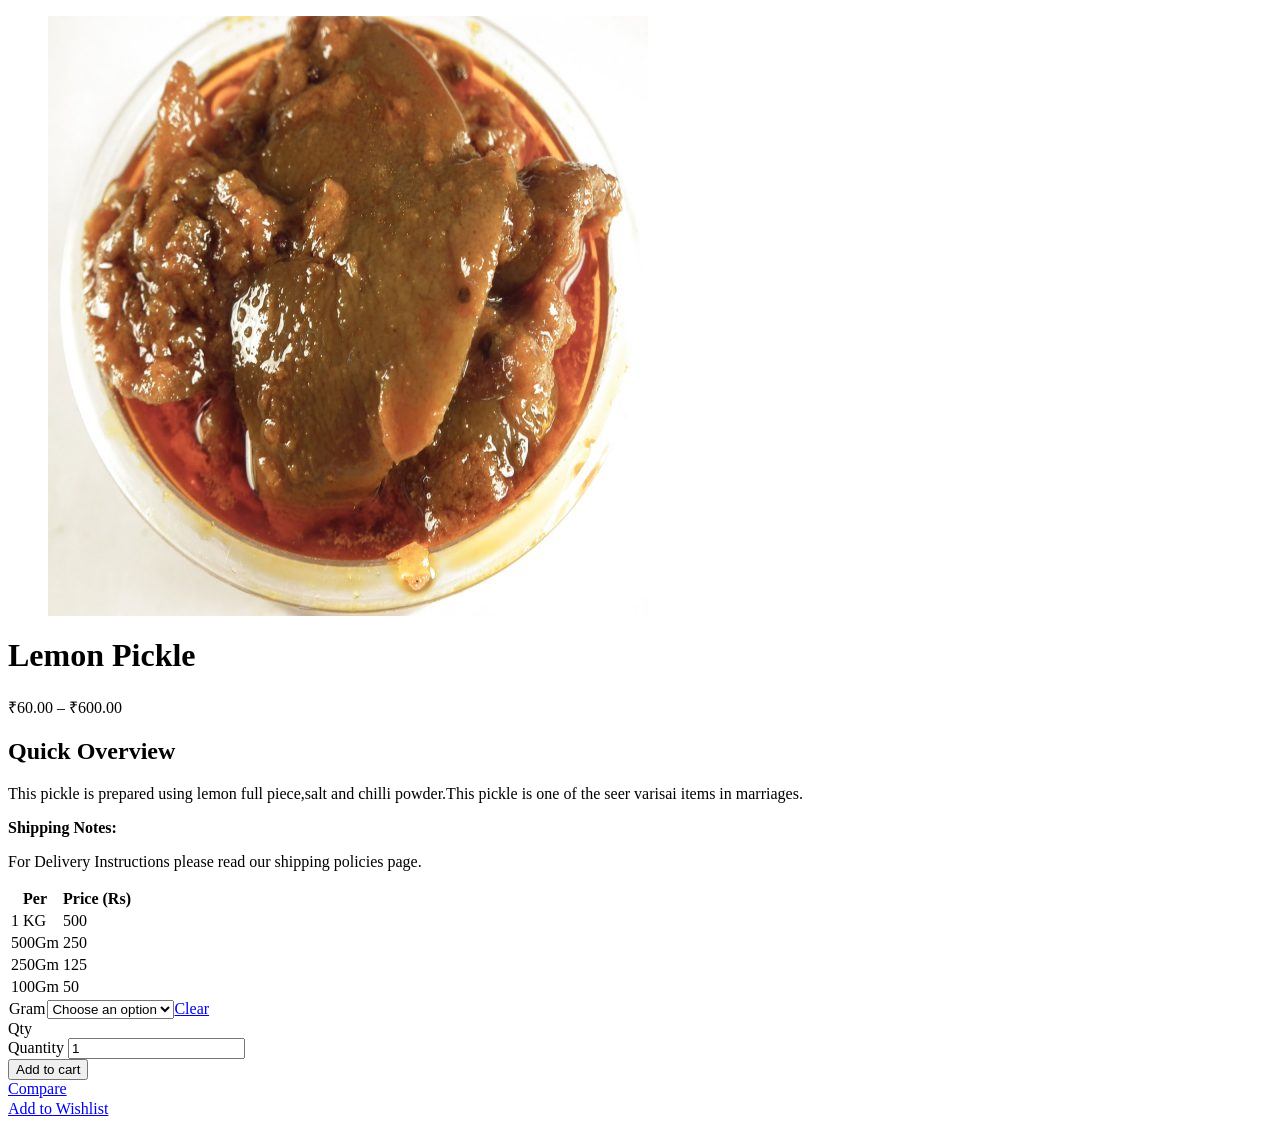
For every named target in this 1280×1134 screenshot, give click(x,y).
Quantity (36, 1047)
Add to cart (48, 1069)
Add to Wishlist (58, 1108)
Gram (27, 1008)
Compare (37, 1088)
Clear (191, 1008)
